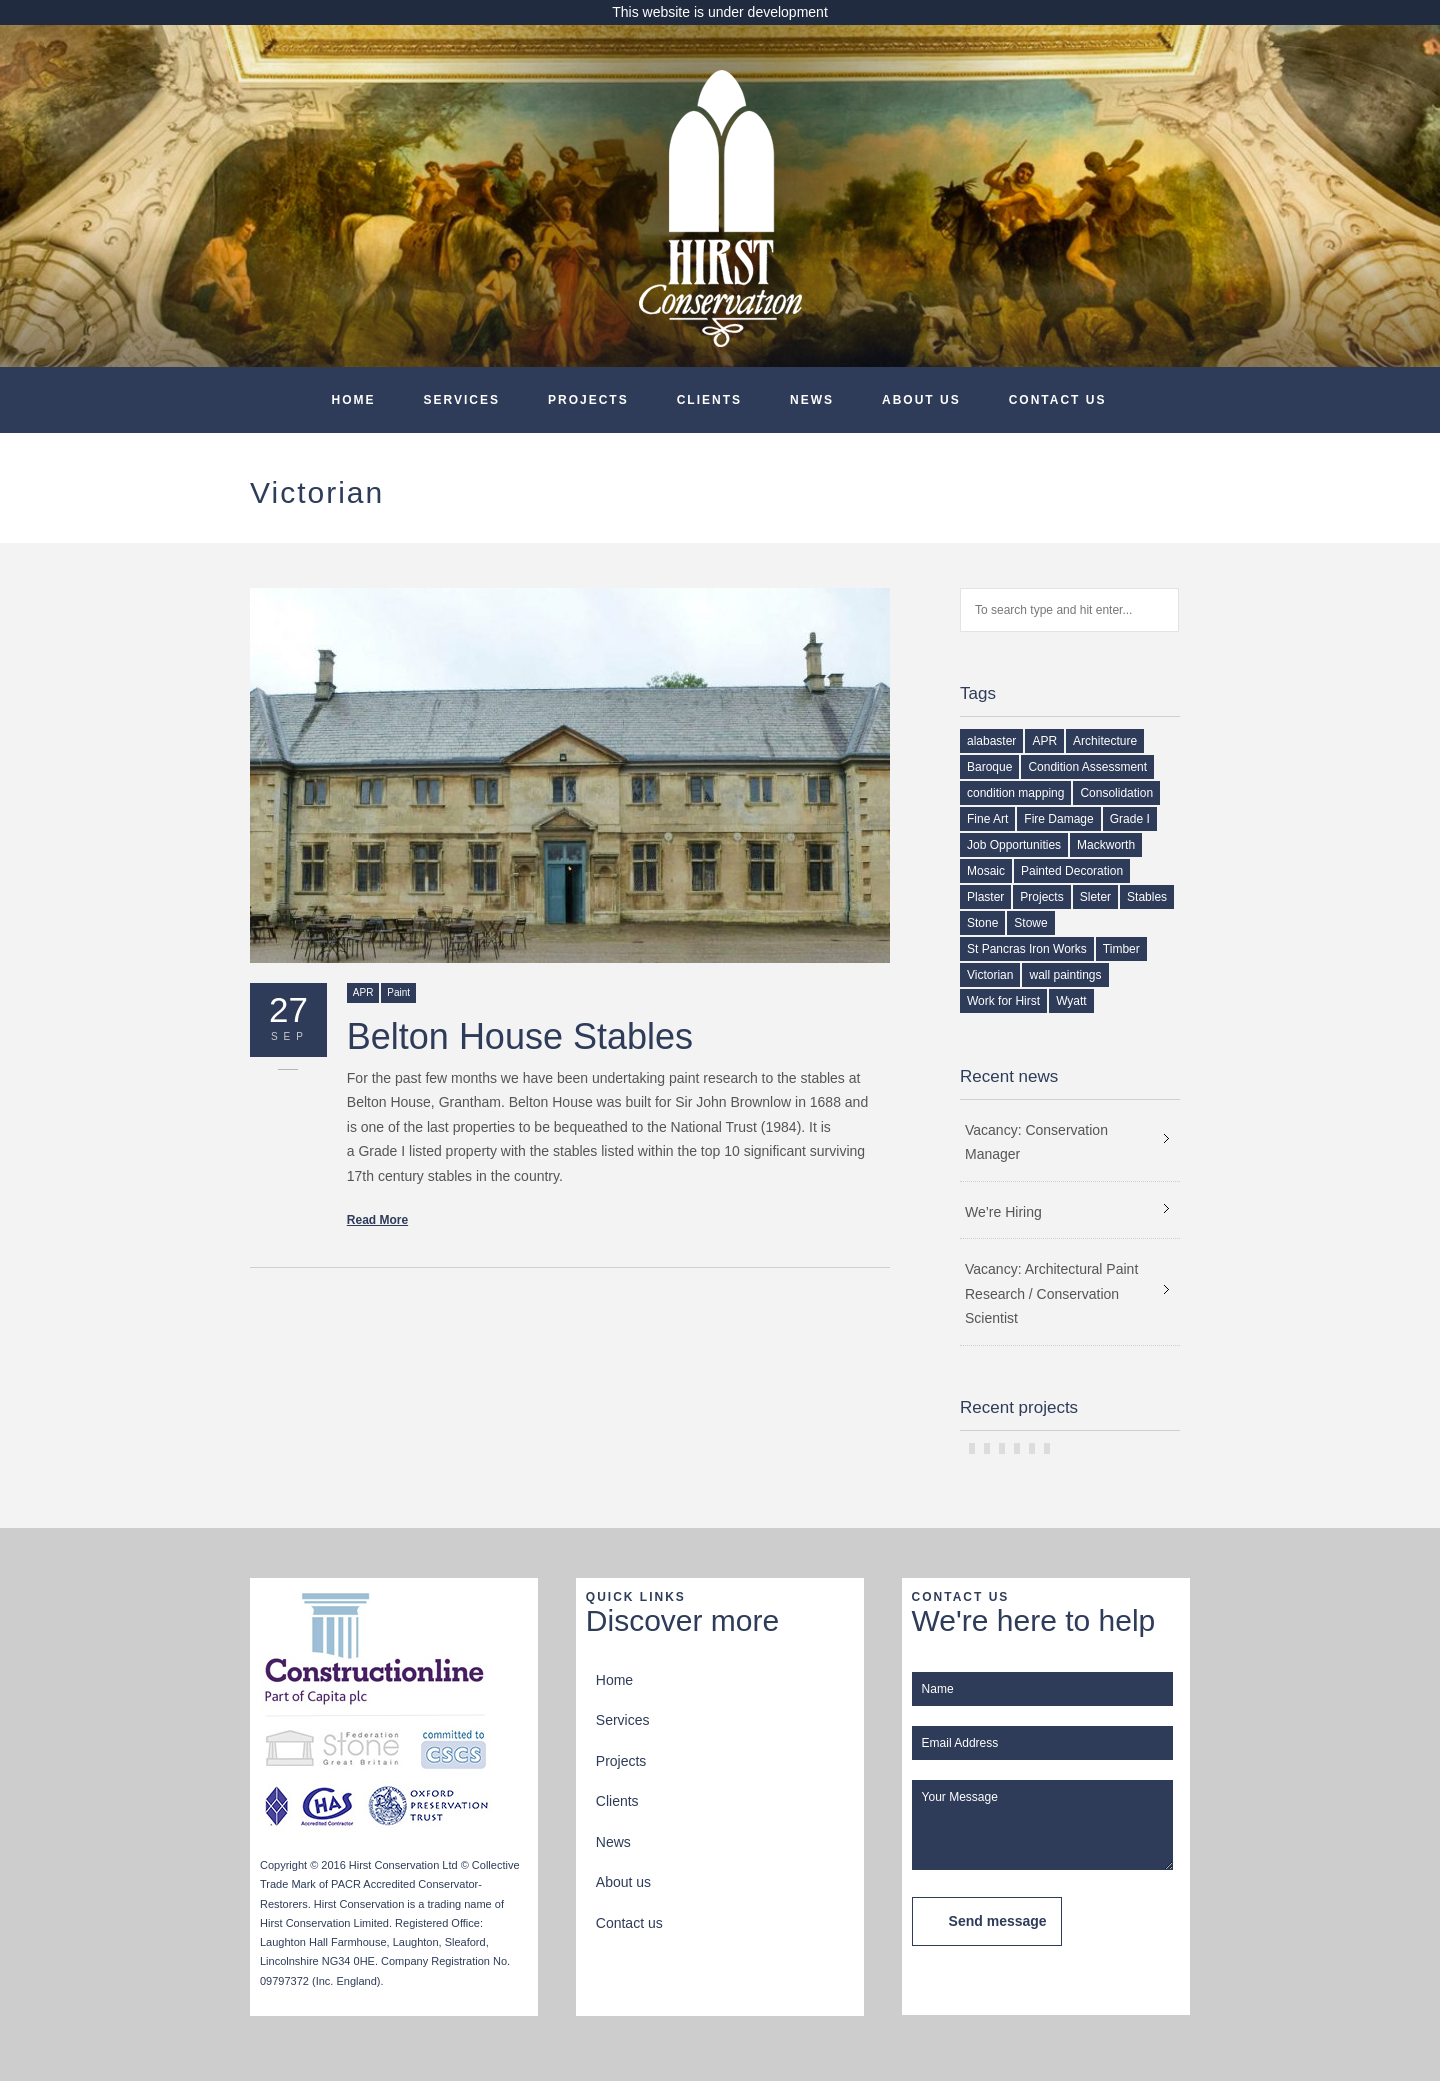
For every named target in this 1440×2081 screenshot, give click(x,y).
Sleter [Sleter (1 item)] (1095, 897)
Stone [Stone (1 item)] (982, 923)
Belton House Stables (520, 1036)
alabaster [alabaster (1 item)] (991, 741)
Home (354, 400)
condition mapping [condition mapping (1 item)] (1015, 793)
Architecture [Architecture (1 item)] (1105, 741)
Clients (709, 400)
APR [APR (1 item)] (1044, 741)
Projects (588, 400)
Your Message (1042, 1825)
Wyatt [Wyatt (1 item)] (1071, 1001)
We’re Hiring (1003, 1212)
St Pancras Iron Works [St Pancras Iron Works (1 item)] (1027, 949)
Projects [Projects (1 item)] (1041, 897)
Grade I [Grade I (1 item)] (1130, 819)
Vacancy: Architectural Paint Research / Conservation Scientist (1051, 1293)
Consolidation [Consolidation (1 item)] (1116, 793)
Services (462, 400)
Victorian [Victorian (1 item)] (990, 975)
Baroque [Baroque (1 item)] (989, 767)
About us (921, 400)
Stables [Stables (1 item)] (1147, 897)
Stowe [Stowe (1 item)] (1030, 923)
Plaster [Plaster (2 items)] (985, 897)
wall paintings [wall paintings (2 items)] (1065, 975)
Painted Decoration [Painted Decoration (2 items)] (1072, 871)
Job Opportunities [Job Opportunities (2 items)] (1014, 845)
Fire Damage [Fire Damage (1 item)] (1058, 819)
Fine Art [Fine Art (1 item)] (987, 819)
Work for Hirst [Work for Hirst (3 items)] (1003, 1001)
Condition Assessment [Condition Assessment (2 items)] (1087, 767)
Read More (377, 1220)
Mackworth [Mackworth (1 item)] (1106, 845)
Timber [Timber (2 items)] (1121, 949)
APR (363, 992)
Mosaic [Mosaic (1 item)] (986, 871)
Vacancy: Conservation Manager (1036, 1142)
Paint (398, 992)
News (812, 400)
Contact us (1058, 400)
